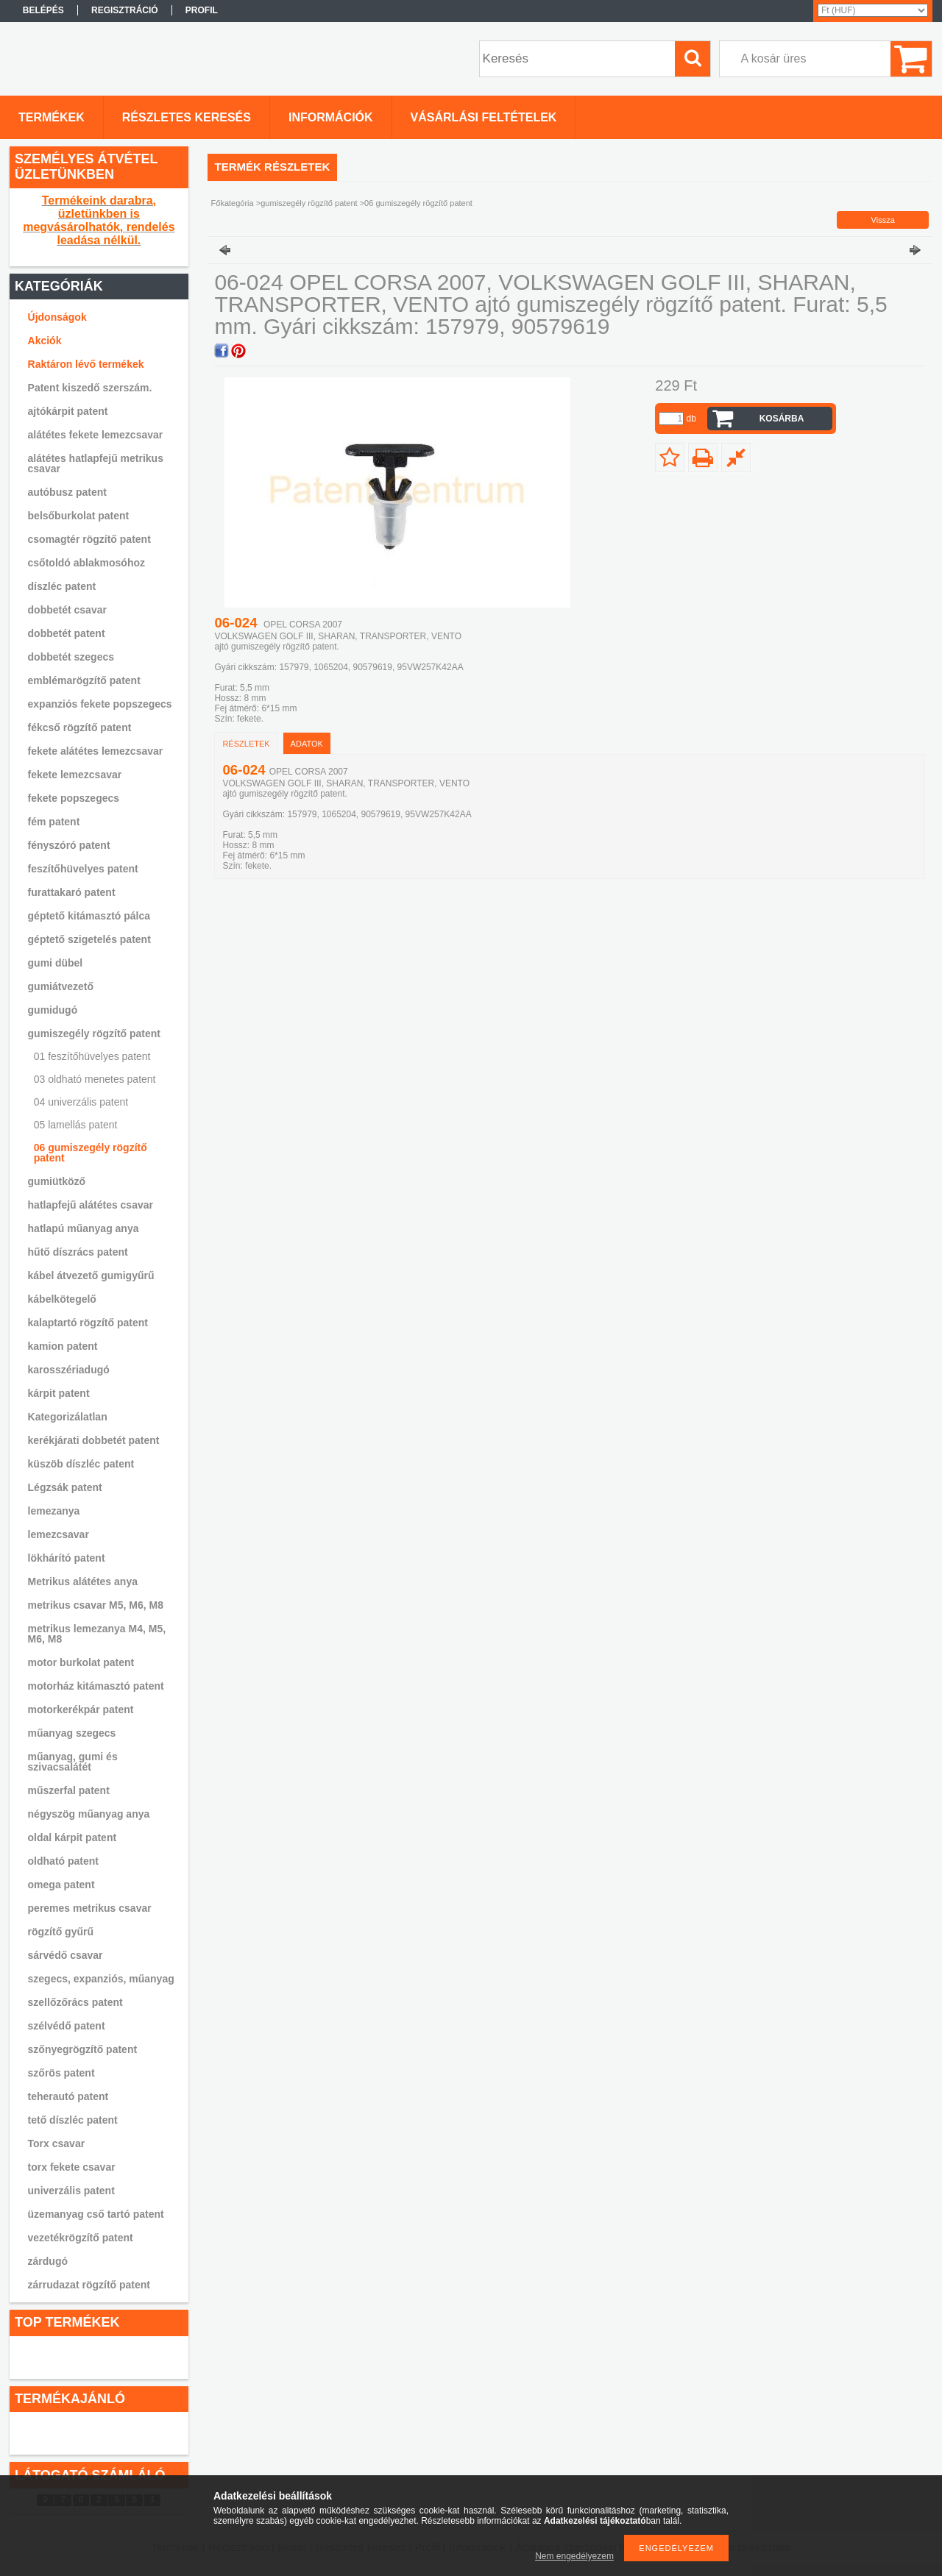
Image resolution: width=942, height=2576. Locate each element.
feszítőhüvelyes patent (83, 869)
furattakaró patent (72, 892)
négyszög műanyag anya (89, 1814)
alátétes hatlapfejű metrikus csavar (95, 463)
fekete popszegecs (74, 798)
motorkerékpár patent (81, 1709)
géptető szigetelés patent (89, 939)
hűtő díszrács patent (78, 1252)
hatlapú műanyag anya (83, 1228)
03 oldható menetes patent (95, 1079)
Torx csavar (56, 2143)
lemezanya (54, 1511)
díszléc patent (62, 586)
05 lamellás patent (76, 1125)
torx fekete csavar (72, 2167)
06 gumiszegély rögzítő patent (90, 1153)
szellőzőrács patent (75, 2002)
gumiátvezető (60, 986)
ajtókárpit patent (68, 411)
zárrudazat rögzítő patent (89, 2285)
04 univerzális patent (81, 1102)
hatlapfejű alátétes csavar (90, 1205)
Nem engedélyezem (574, 2556)
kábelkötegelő (62, 1299)
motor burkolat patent (81, 1662)
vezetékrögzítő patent (80, 2238)
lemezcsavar (58, 1534)
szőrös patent (61, 2073)
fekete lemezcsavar (75, 774)
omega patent (61, 1884)
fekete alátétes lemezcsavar (95, 751)
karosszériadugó (69, 1370)
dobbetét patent (66, 633)
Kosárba (781, 418)
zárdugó (48, 2261)
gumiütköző (57, 1181)
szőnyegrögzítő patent (83, 2049)
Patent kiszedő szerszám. (90, 388)
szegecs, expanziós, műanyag (101, 1979)
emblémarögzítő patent (84, 680)
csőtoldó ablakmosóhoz (86, 563)
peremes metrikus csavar (90, 1908)
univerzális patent (71, 2190)
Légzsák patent (65, 1487)
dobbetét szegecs (71, 657)
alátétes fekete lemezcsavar (95, 435)
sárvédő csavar (65, 1955)
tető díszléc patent (73, 2120)
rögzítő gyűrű (60, 1932)
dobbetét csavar (67, 610)
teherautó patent (68, 2096)
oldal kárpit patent (72, 1837)
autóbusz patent (67, 492)
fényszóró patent (69, 845)
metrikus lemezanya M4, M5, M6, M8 (97, 1634)
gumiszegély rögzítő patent (94, 1033)
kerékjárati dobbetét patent (94, 1440)
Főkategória (232, 203)
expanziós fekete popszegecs (100, 704)
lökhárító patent (66, 1558)
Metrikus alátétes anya (83, 1581)
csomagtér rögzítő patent (89, 539)
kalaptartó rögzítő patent (88, 1322)
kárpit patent (59, 1393)
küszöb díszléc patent (81, 1464)
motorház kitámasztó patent (96, 1686)
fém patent (54, 822)
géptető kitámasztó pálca (89, 916)
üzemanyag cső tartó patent (96, 2214)
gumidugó (53, 1010)
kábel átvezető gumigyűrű (91, 1275)
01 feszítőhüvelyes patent (92, 1056)
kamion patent (63, 1346)
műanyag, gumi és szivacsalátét (73, 1762)
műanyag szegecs (72, 1733)
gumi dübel (55, 963)
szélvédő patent (66, 2026)
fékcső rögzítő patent (80, 727)
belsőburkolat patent (79, 516)
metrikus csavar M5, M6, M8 (95, 1605)
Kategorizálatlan (67, 1417)
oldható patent (63, 1861)
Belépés (43, 10)
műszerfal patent (69, 1790)
